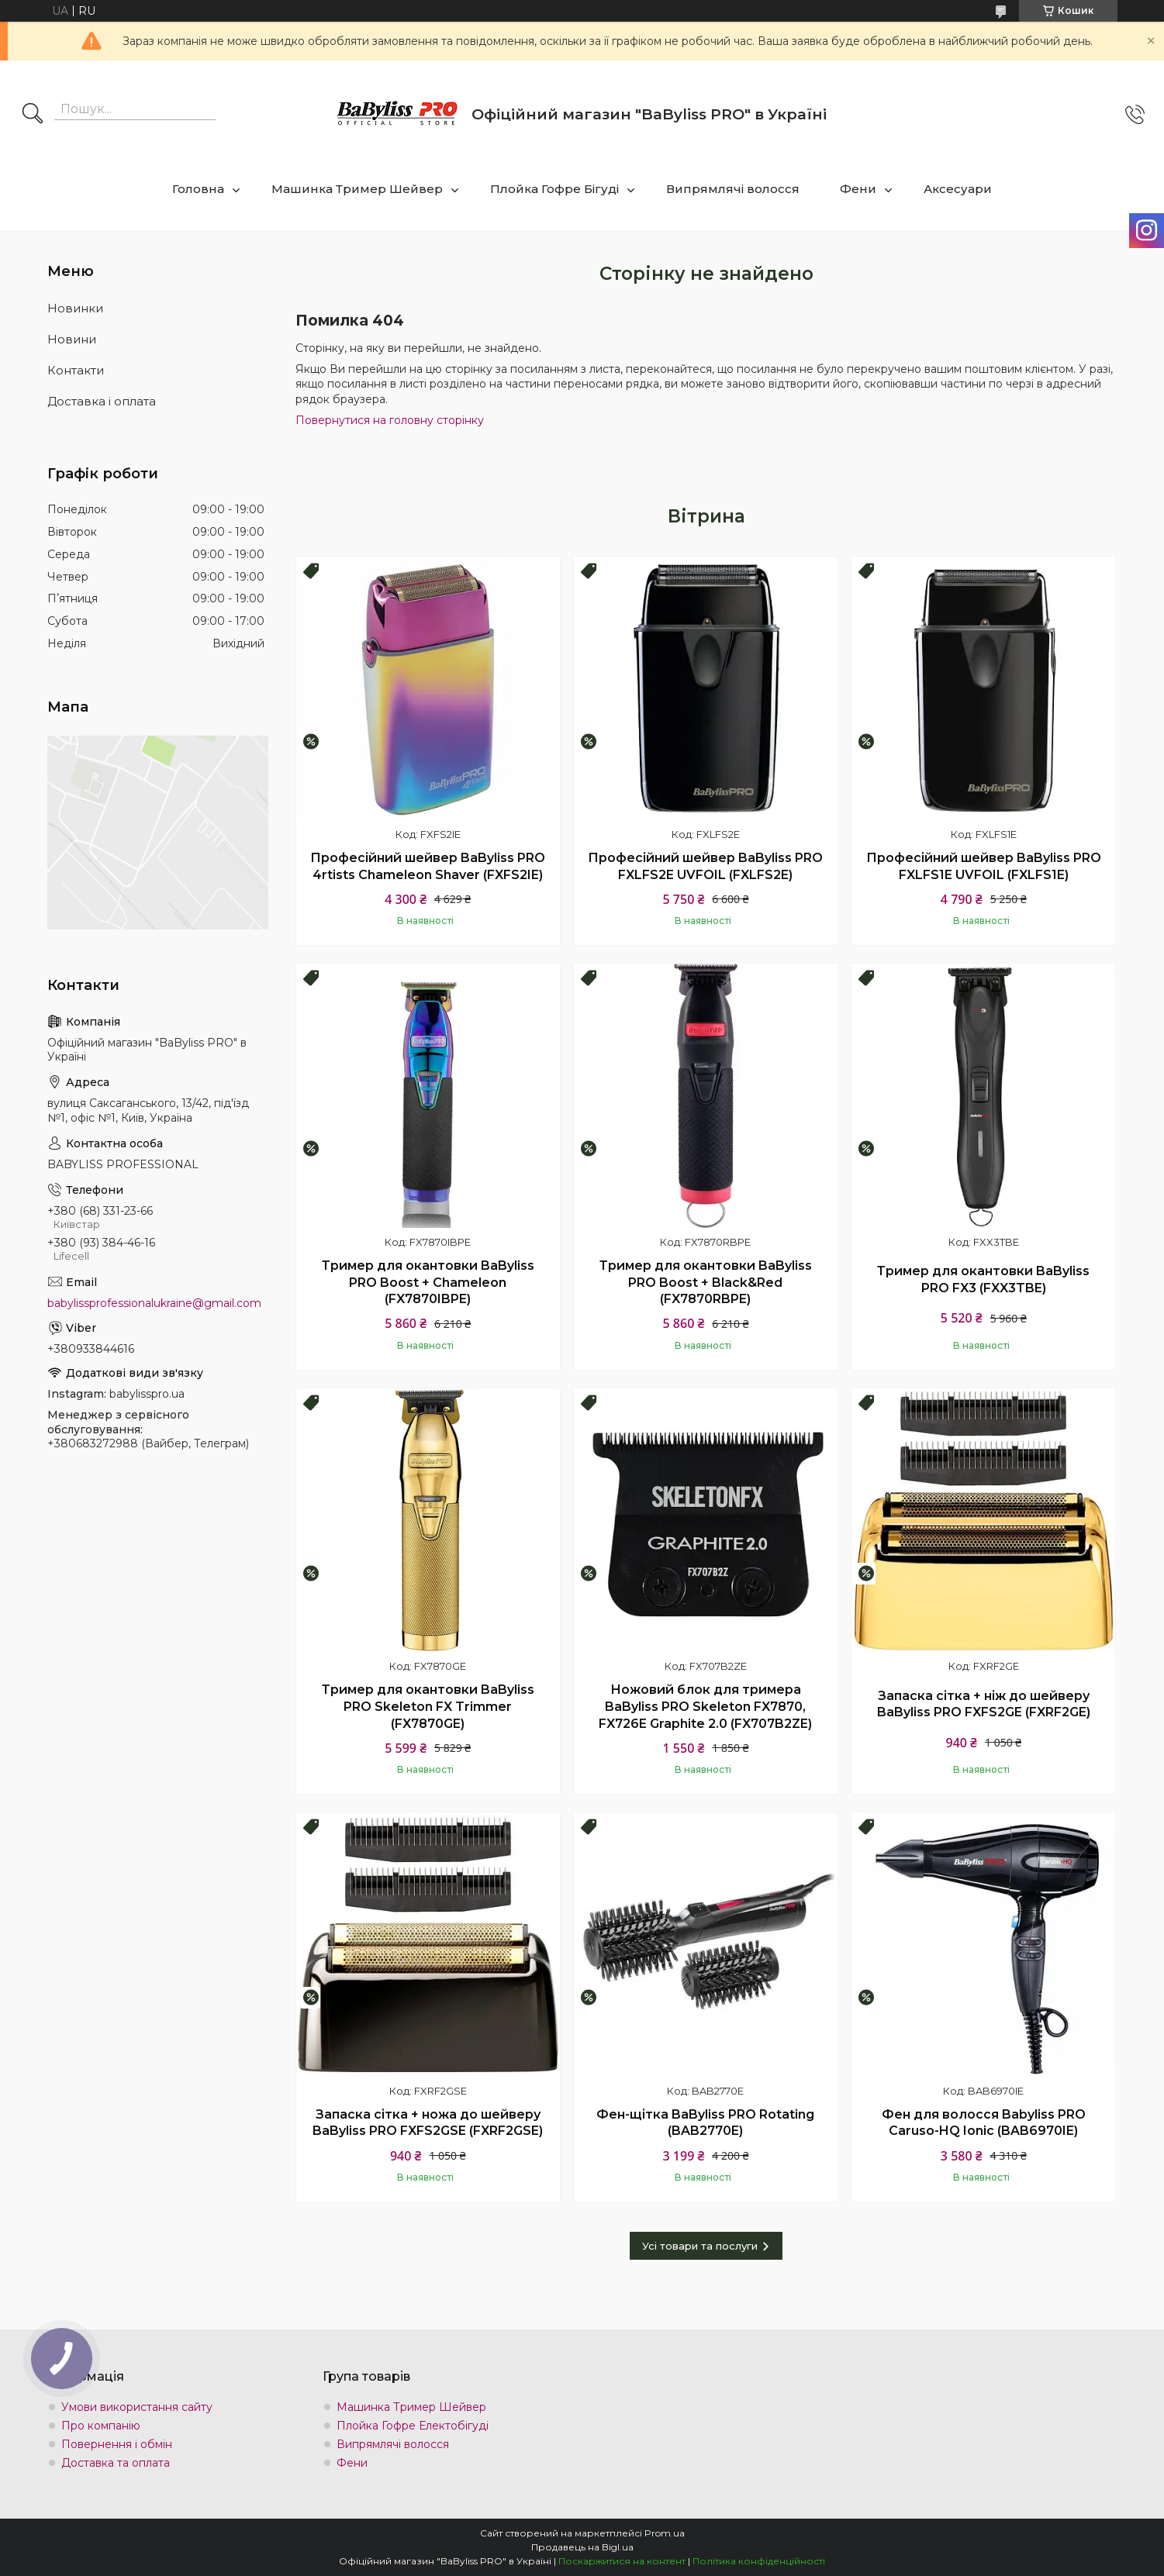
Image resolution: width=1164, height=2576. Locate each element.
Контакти (75, 370)
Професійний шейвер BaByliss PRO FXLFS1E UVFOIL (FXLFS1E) (983, 866)
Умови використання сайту (136, 2407)
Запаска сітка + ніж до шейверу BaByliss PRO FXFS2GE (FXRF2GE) (983, 1704)
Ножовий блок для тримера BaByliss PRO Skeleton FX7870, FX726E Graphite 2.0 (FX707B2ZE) (705, 1706)
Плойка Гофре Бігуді (554, 188)
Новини (71, 339)
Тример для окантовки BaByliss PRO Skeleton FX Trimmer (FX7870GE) (428, 1706)
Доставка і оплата (101, 401)
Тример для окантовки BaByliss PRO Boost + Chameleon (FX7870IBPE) (428, 1282)
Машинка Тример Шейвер (357, 188)
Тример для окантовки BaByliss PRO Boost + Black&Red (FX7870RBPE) (705, 1282)
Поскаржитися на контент (622, 2561)
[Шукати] (33, 114)
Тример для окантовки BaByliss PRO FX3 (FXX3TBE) (983, 1279)
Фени (858, 188)
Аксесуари (958, 188)
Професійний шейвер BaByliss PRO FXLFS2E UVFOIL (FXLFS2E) (705, 866)
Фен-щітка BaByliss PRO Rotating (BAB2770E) (705, 2123)
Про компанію (100, 2426)
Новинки (75, 308)
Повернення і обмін (116, 2444)
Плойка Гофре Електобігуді (413, 2426)
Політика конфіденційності (759, 2561)
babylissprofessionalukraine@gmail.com (154, 1303)
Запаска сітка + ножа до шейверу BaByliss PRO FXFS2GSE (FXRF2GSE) (428, 2123)
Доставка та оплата (115, 2463)
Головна (198, 188)
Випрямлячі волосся (733, 188)
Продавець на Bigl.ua (582, 2547)
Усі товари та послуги (700, 2246)
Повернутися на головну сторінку (389, 420)
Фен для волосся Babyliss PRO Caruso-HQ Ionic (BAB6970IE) (984, 2123)
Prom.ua (664, 2533)
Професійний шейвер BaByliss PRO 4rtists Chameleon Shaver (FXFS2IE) (427, 866)
